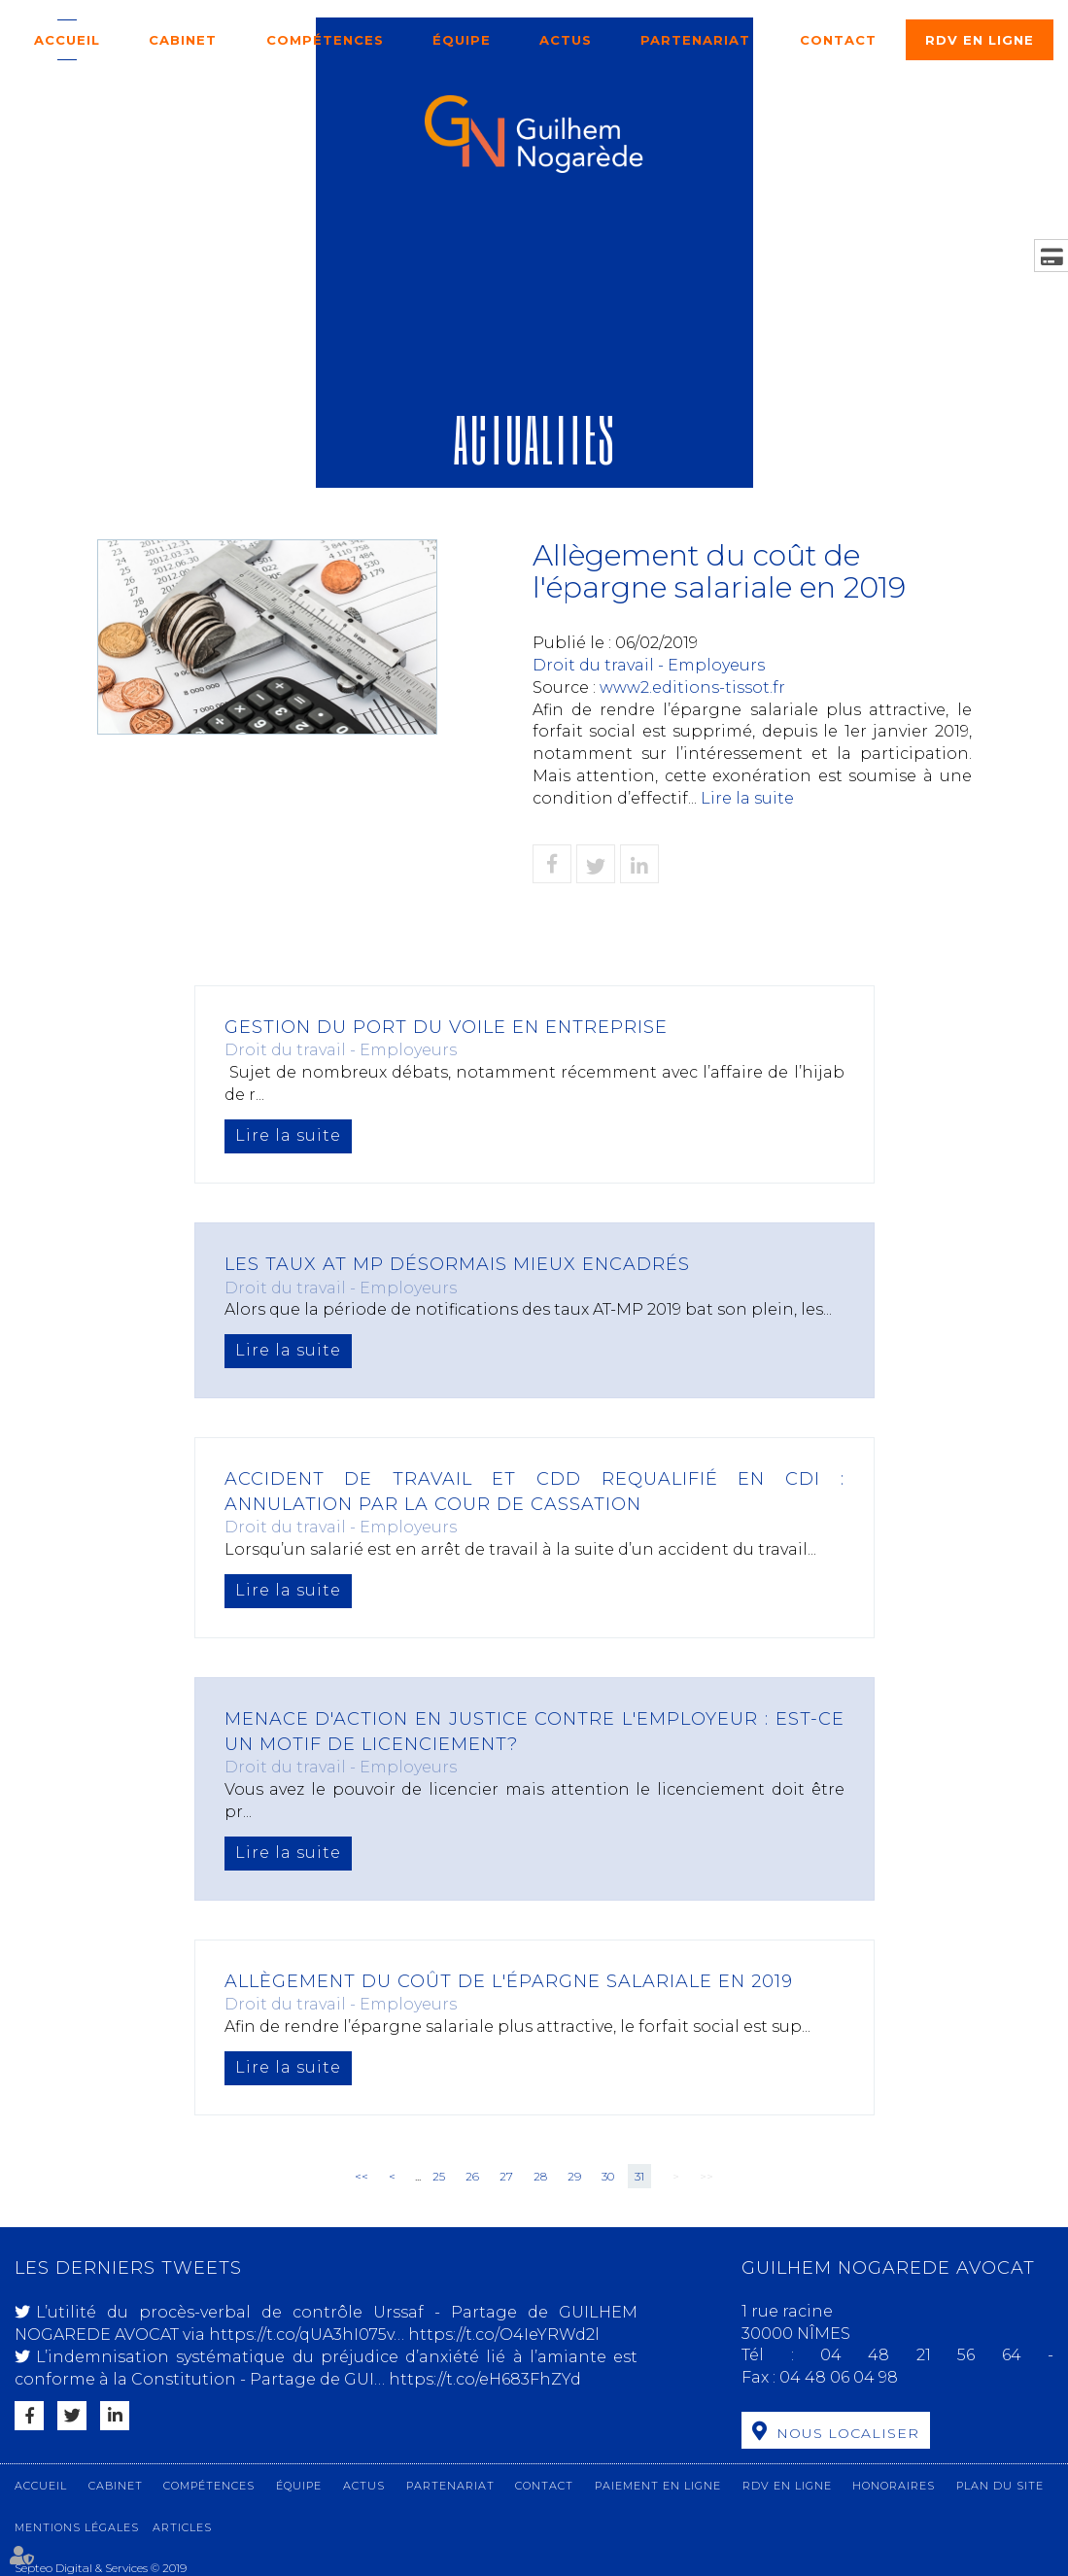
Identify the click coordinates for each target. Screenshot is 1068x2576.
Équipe (461, 40)
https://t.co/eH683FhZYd (485, 2379)
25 (438, 2176)
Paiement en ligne (658, 2485)
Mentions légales (77, 2527)
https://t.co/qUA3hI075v (301, 2334)
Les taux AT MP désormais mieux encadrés (457, 1264)
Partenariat (695, 40)
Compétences (325, 40)
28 (540, 2176)
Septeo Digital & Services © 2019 (101, 2567)
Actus (565, 40)
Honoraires (893, 2485)
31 (639, 2176)
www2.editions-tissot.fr (692, 687)
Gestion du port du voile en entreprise (446, 1027)
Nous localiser (847, 2433)
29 (574, 2176)
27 (506, 2176)
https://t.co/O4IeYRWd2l (504, 2334)
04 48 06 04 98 (838, 2377)
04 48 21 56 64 (934, 2355)
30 (608, 2176)
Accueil (67, 40)
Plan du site (1000, 2485)
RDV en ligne (979, 40)
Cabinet (183, 40)
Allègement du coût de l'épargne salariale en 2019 (508, 1981)
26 (472, 2176)
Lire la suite (747, 798)
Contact (838, 40)
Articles (182, 2527)
